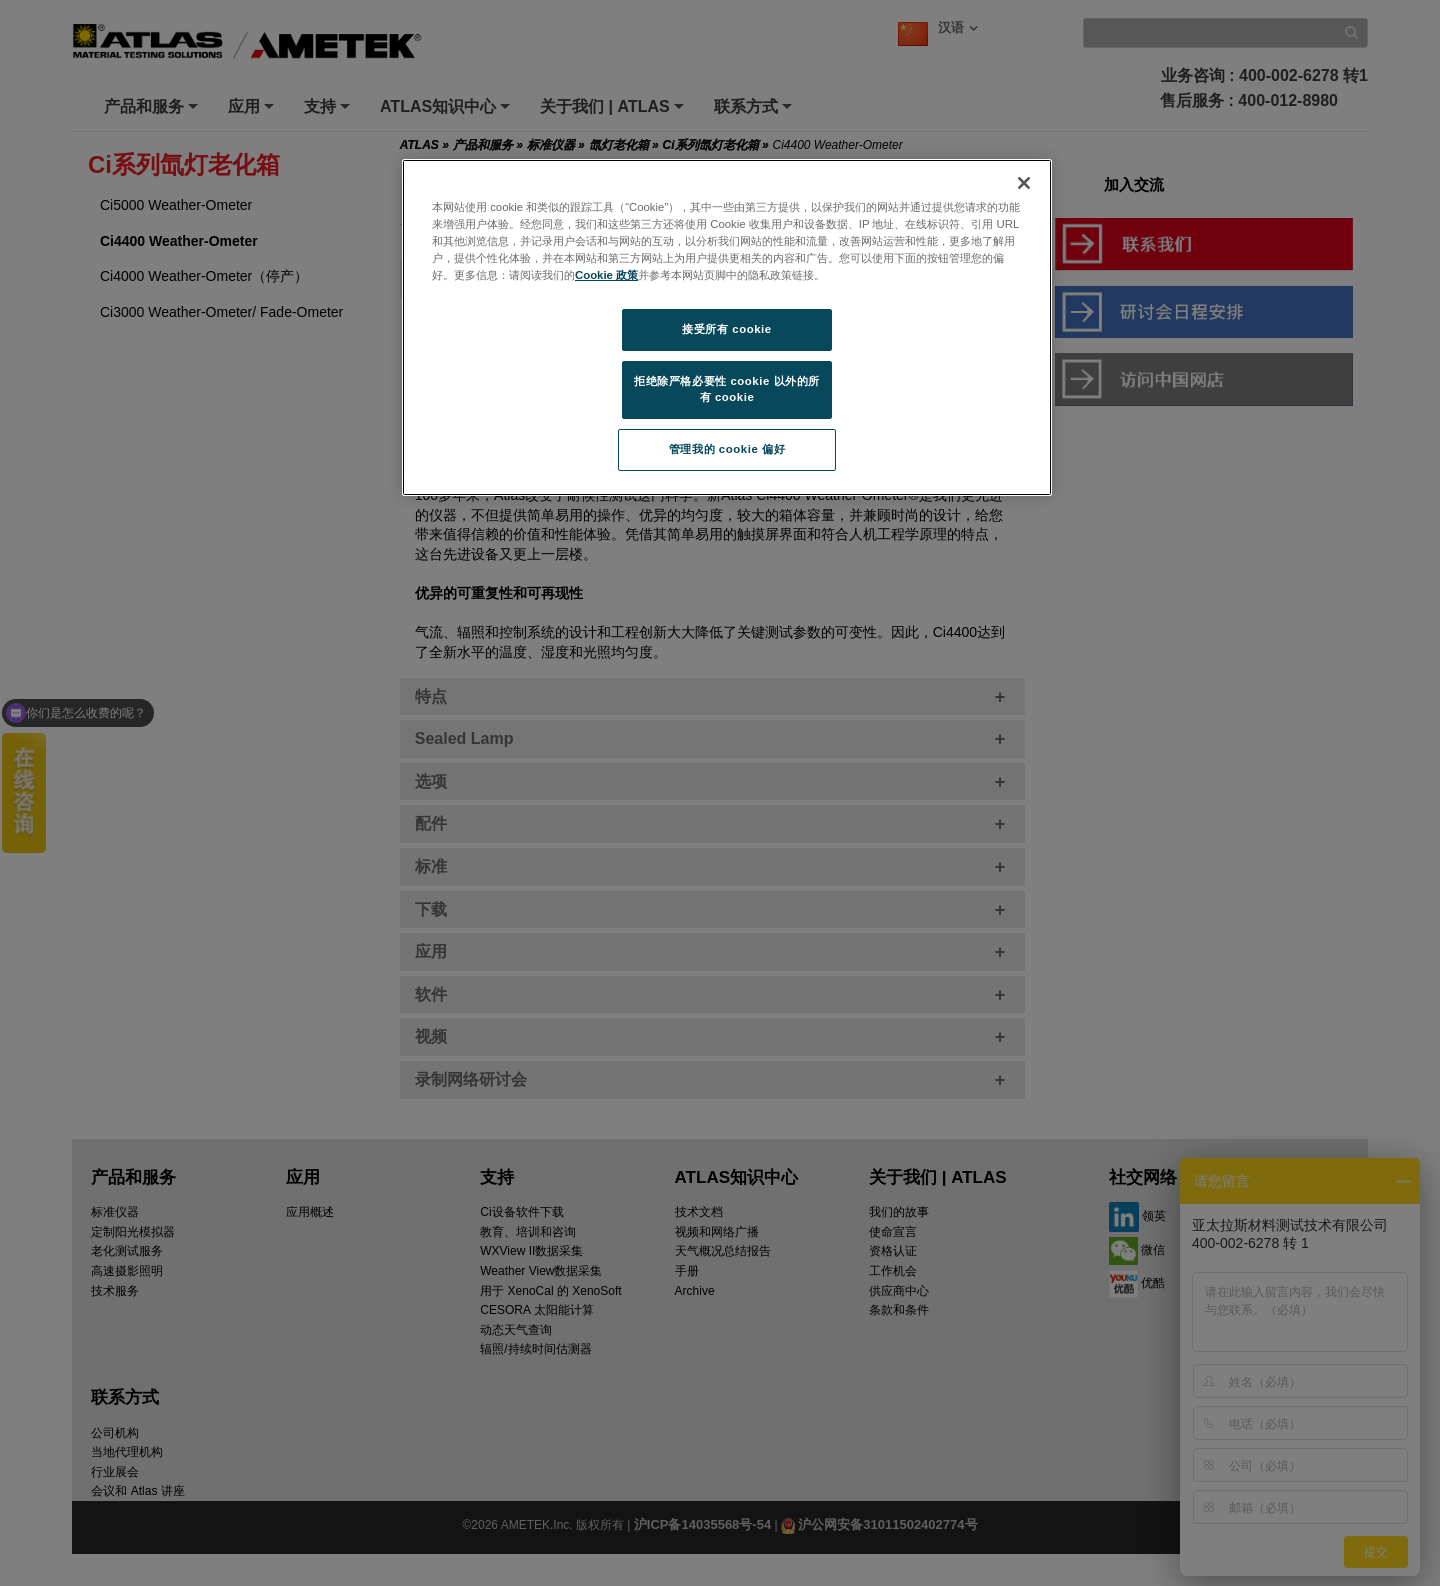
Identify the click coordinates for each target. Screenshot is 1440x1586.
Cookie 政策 (606, 275)
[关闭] (1024, 183)
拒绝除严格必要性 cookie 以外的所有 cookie (727, 389)
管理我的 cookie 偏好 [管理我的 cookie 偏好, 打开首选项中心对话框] (727, 449)
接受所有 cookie (726, 329)
